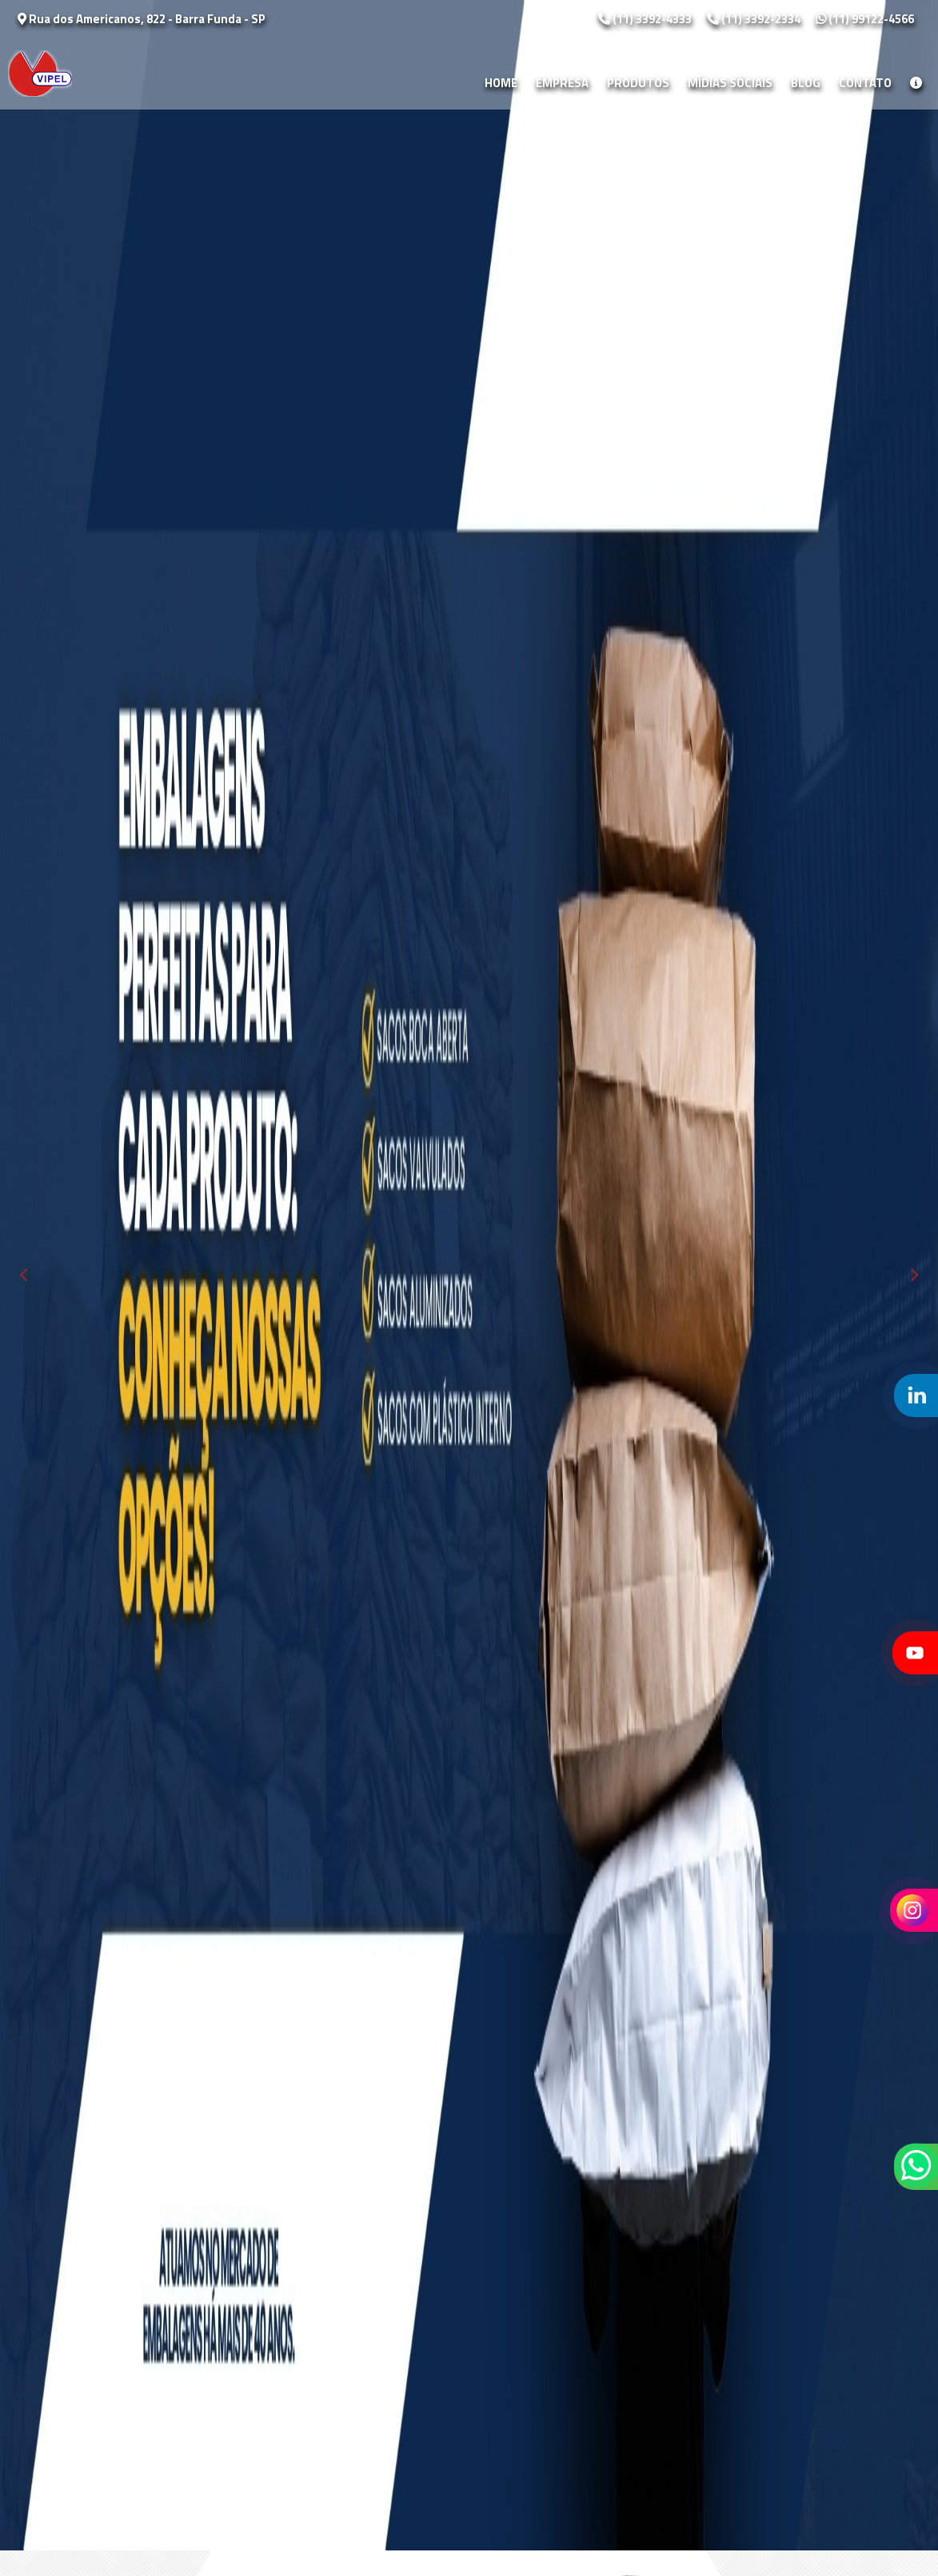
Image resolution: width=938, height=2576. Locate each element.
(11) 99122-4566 (865, 19)
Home (501, 83)
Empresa (562, 83)
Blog (805, 83)
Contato (865, 83)
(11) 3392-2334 (755, 19)
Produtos (638, 83)
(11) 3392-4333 (646, 19)
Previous (24, 1275)
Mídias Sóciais (730, 83)
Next (913, 1275)
